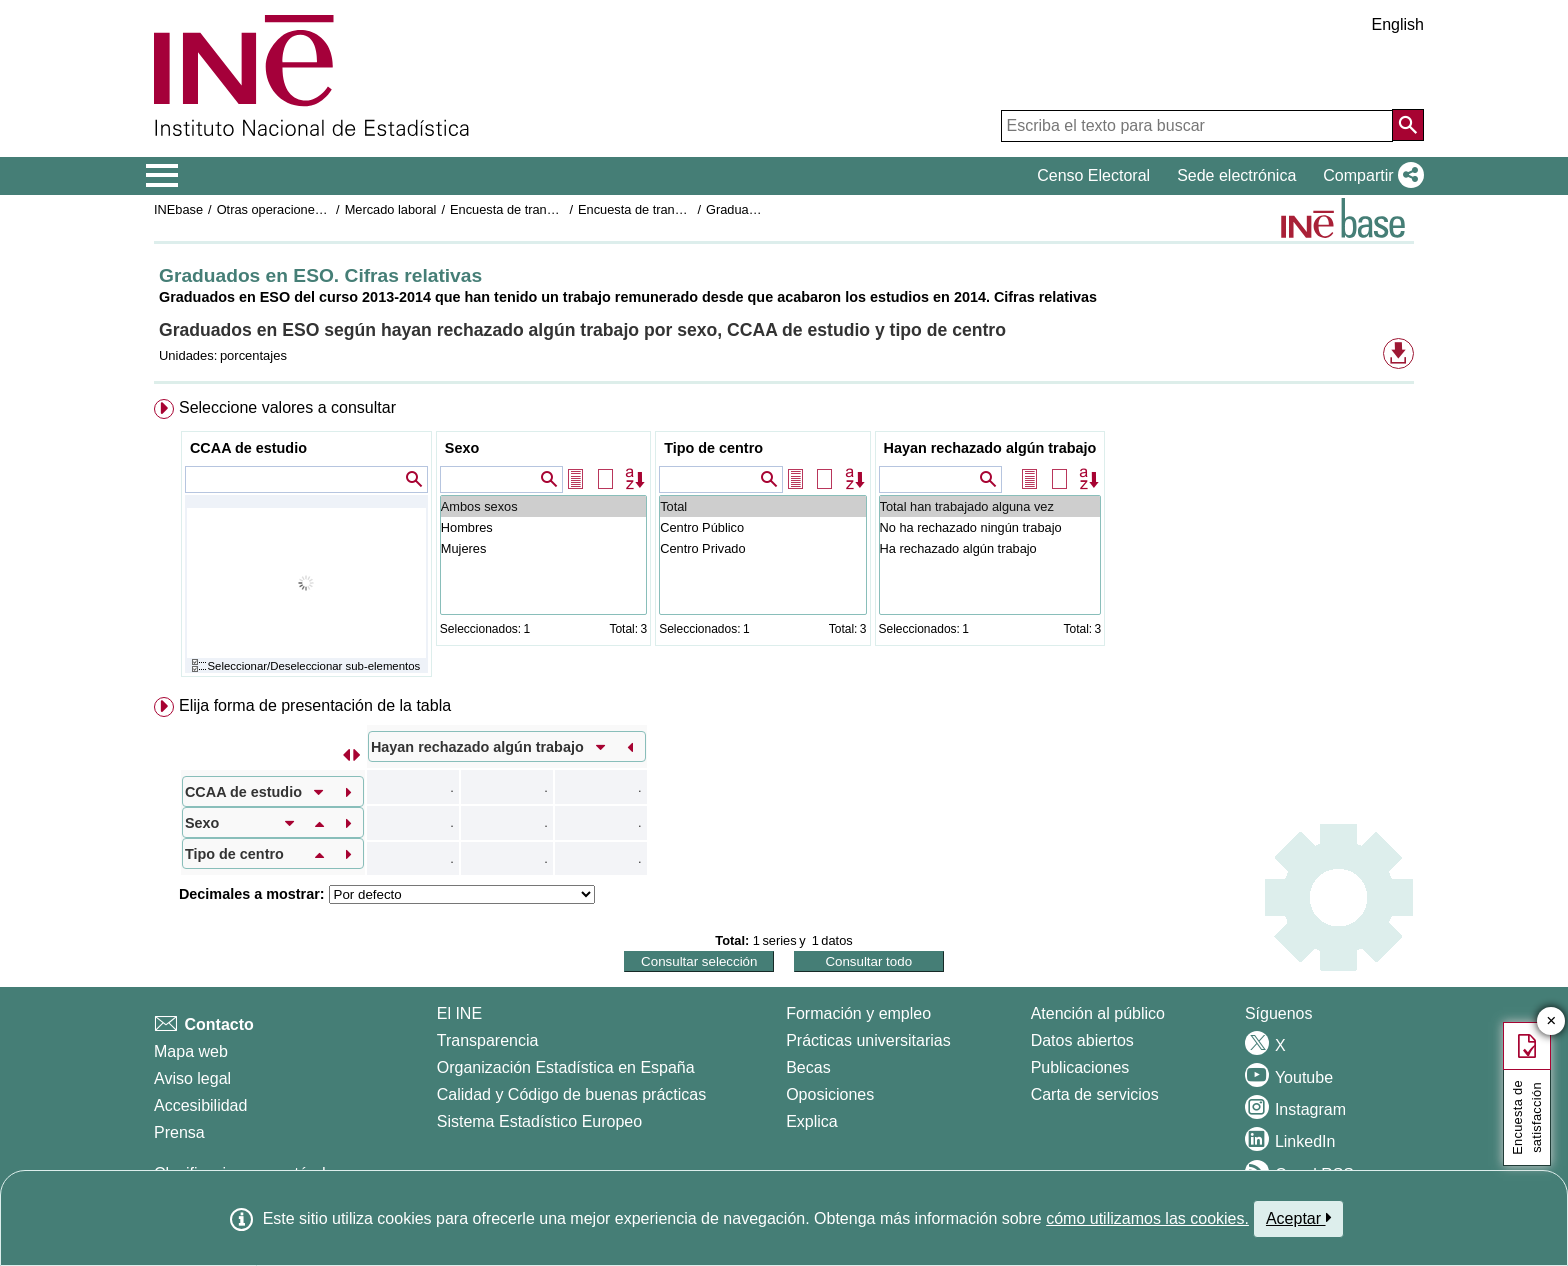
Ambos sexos (543, 506)
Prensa (179, 1132)
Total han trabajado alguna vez (990, 506)
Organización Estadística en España (566, 1067)
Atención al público (1098, 1013)
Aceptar (1298, 1218)
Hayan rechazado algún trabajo (990, 448)
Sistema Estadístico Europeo (539, 1121)
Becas (808, 1067)
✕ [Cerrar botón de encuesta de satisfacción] (1551, 1021)
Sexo (462, 448)
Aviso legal (192, 1078)
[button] (1369, 176)
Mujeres (543, 548)
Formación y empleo (858, 1013)
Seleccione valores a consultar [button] (287, 407)
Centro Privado (762, 548)
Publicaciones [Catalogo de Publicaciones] (1080, 1067)
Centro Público (762, 527)
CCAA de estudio (248, 448)
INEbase (178, 209)
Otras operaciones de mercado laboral (326, 209)
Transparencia (488, 1040)
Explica (812, 1121)
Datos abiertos (1082, 1040)
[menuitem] (784, 542)
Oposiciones (830, 1094)
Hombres (543, 527)
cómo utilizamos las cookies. (1147, 1218)
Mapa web (191, 1051)
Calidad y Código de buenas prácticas (572, 1094)
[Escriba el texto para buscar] (1197, 126)
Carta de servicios (1095, 1094)
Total (762, 506)
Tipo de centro (713, 448)
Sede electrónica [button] (1236, 175)
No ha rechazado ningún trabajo (990, 527)
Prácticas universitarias (868, 1040)
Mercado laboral (391, 209)
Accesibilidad (200, 1105)
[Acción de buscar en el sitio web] (1408, 125)
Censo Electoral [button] (1093, 175)
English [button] (1398, 24)
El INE (459, 1013)
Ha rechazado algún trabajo (990, 548)
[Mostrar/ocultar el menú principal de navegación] (162, 176)
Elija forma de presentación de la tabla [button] (315, 705)
